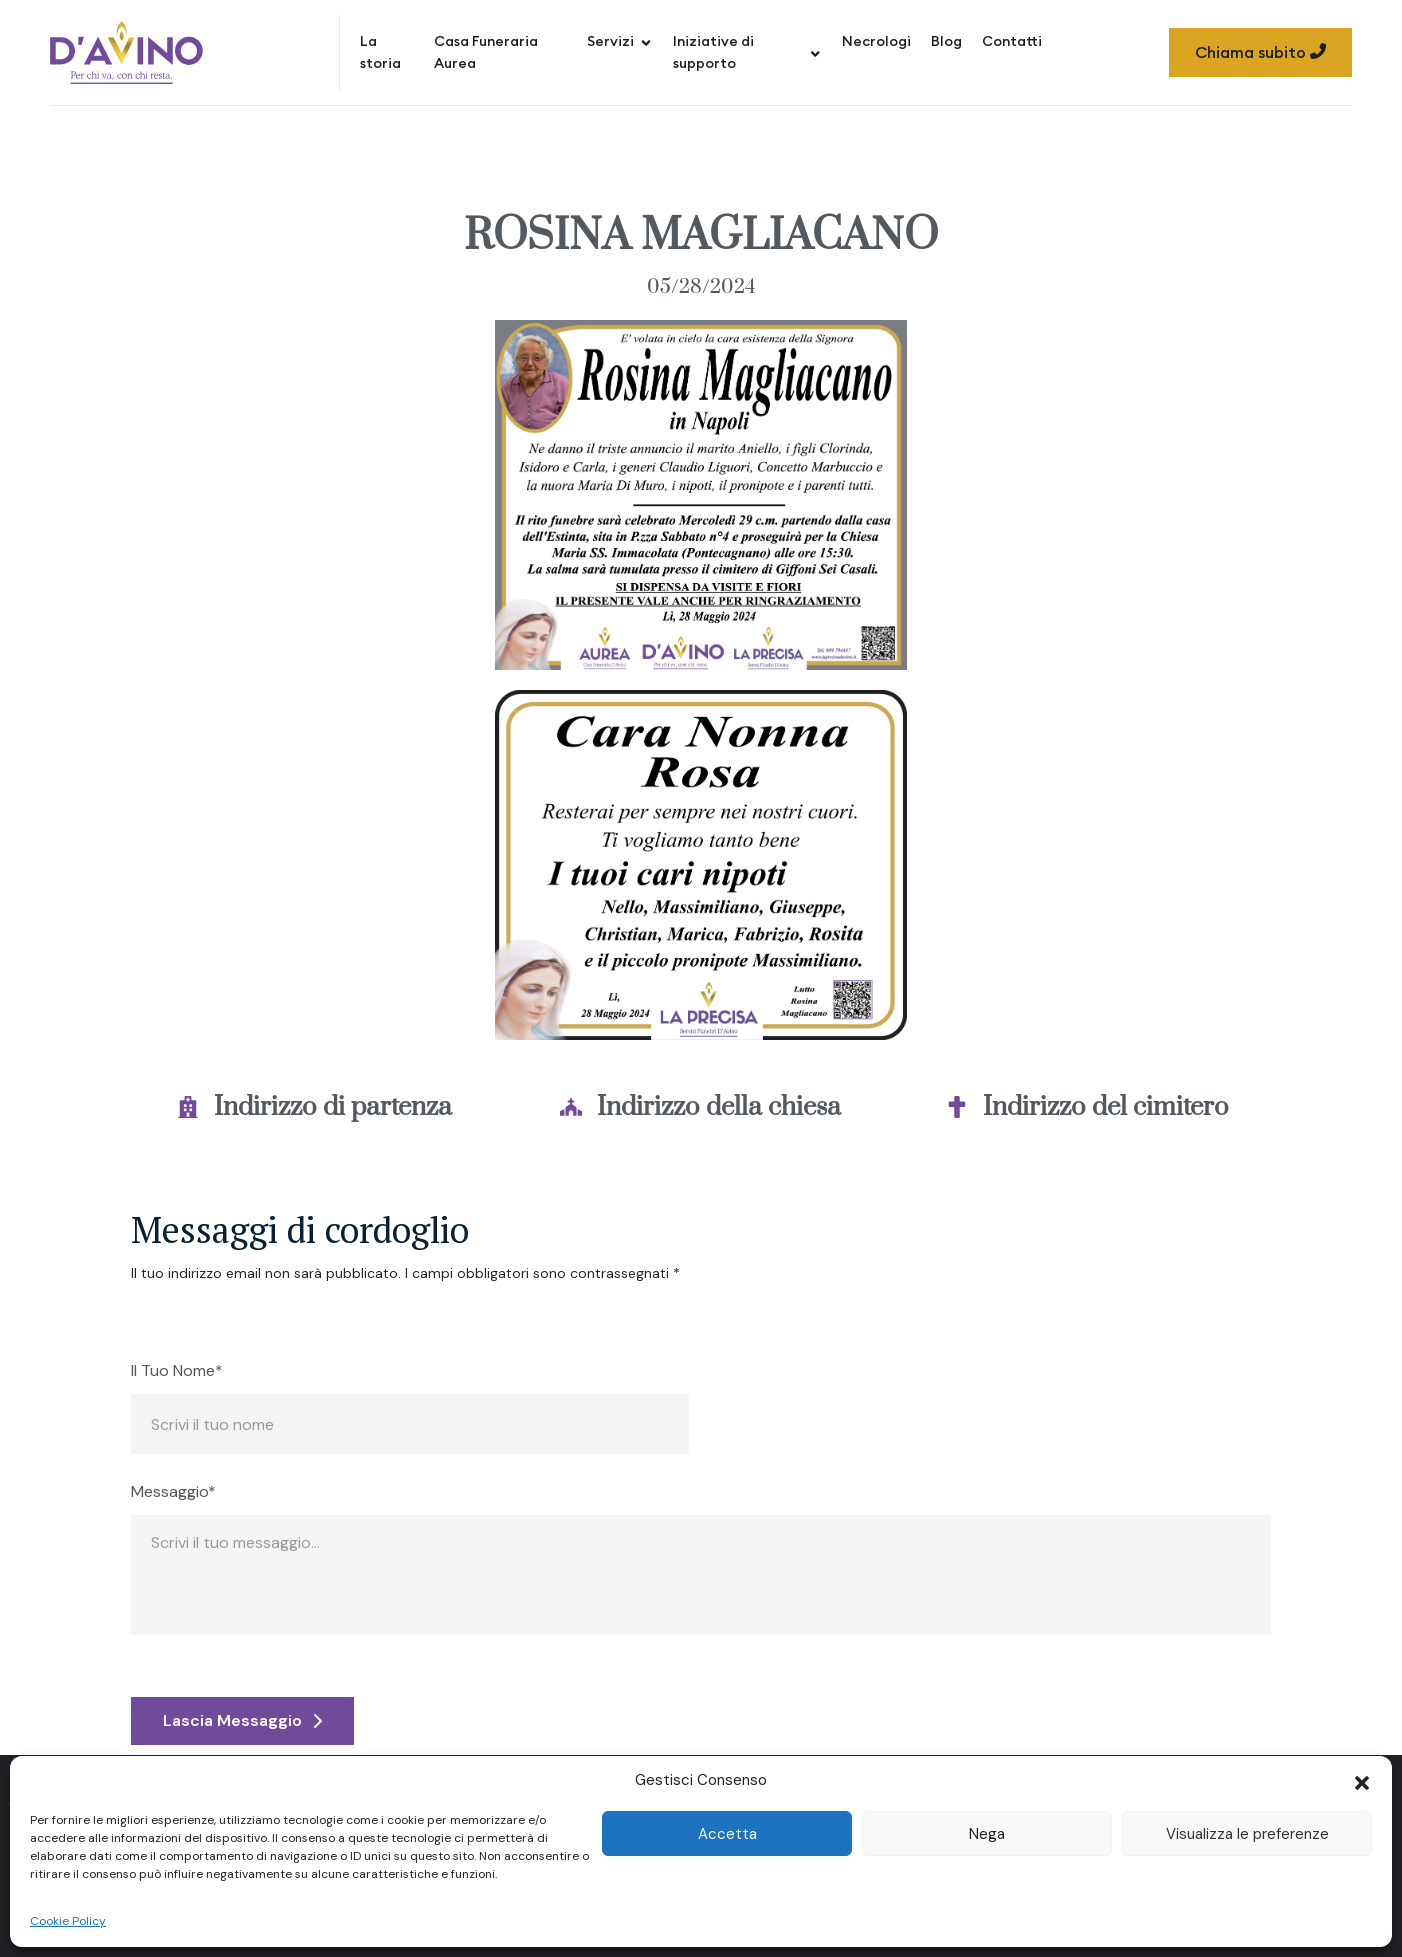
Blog (946, 41)
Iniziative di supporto (747, 52)
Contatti (1012, 41)
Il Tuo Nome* (177, 1371)
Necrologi (876, 41)
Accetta (727, 1834)
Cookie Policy (68, 1921)
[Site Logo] (126, 52)
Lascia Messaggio (242, 1720)
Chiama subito (1260, 52)
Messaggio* (173, 1492)
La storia (380, 52)
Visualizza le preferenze (1247, 1834)
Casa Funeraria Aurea (486, 52)
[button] (1362, 1781)
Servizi (620, 41)
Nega (987, 1834)
